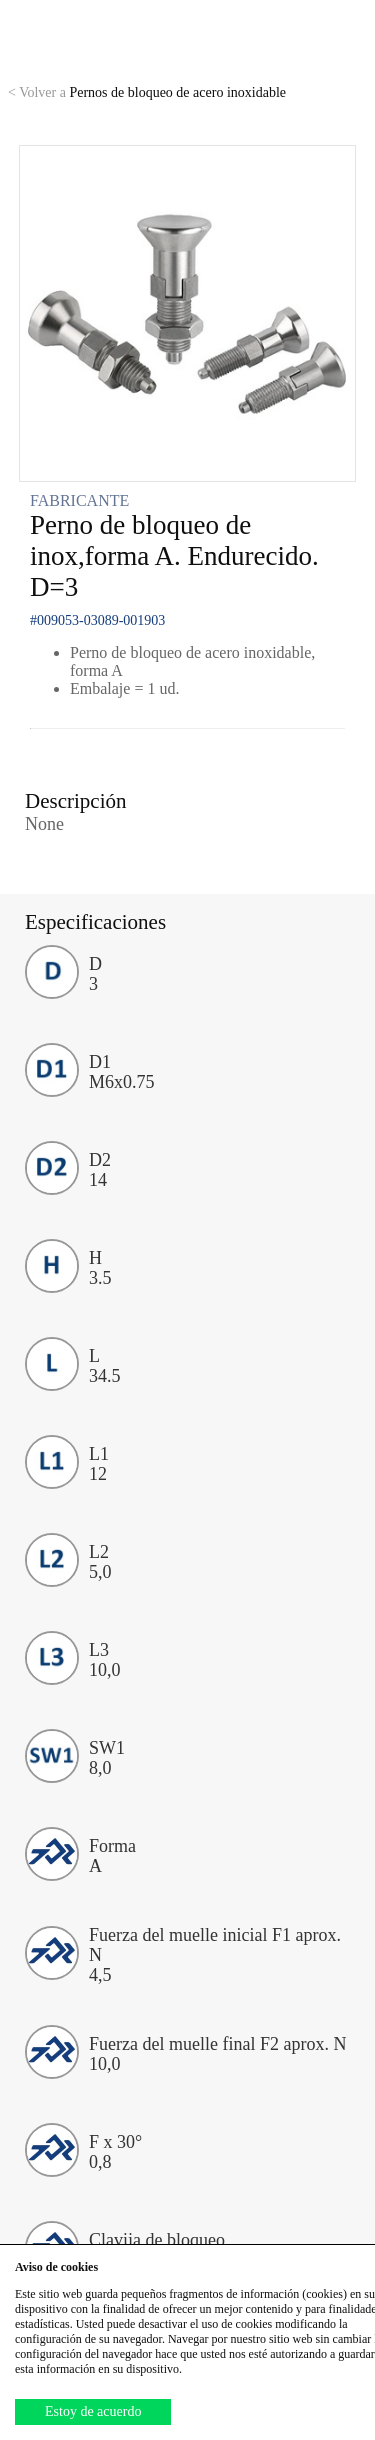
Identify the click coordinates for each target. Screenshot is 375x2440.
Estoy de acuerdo (93, 2411)
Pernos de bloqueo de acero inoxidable (147, 92)
